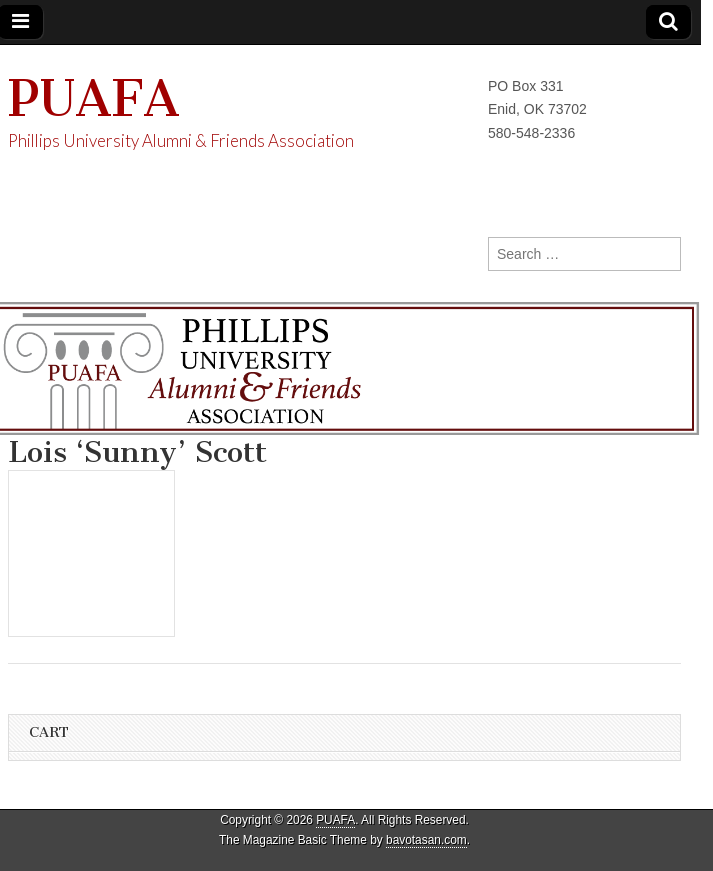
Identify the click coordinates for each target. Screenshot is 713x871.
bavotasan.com (426, 840)
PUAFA (94, 98)
